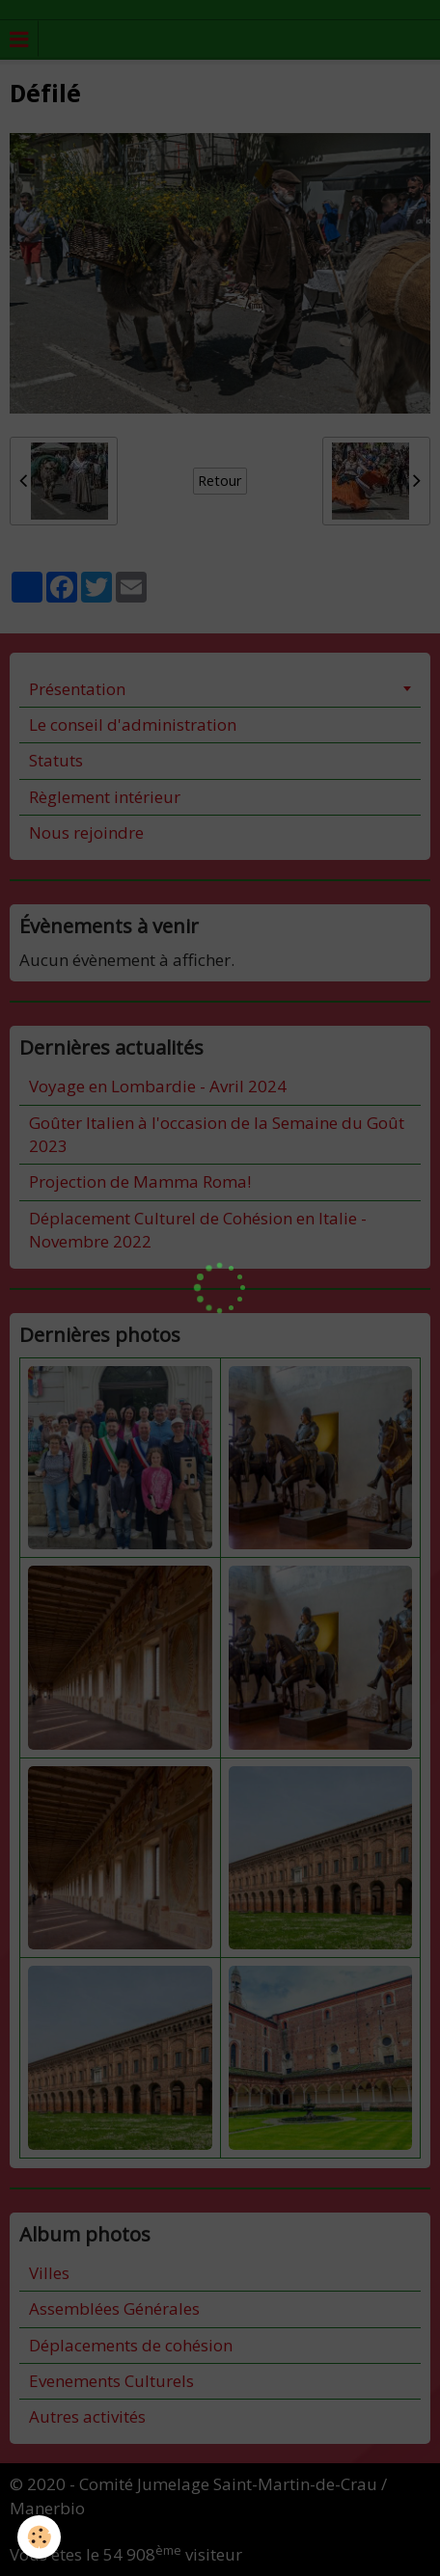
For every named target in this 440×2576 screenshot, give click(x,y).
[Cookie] (39, 2537)
